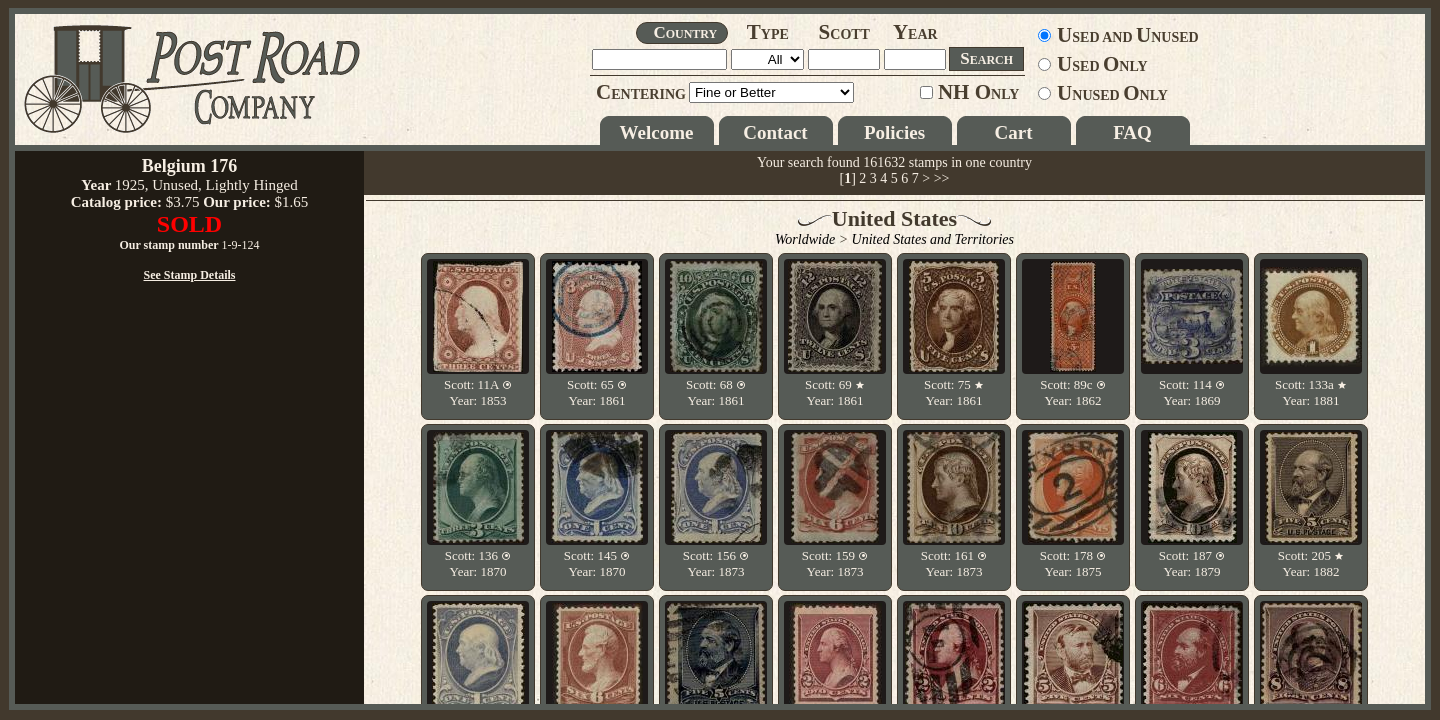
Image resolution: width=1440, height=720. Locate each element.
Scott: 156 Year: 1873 (716, 563)
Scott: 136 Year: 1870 (478, 563)
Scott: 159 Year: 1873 (835, 563)
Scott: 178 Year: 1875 (1073, 563)
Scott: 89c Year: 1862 (1073, 392)
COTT (844, 34)
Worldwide (805, 239)
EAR (915, 34)
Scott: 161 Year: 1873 (954, 563)
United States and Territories (933, 239)
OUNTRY (685, 32)
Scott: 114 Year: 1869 (1192, 392)
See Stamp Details (190, 479)
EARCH (986, 58)
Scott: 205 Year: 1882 (1311, 563)
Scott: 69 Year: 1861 (835, 392)
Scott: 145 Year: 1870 (597, 563)
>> (942, 178)
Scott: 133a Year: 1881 (1311, 392)
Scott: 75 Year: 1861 (954, 392)
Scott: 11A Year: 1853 (478, 392)
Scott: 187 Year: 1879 (1192, 563)
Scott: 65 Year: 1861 (597, 392)
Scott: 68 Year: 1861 (716, 392)
